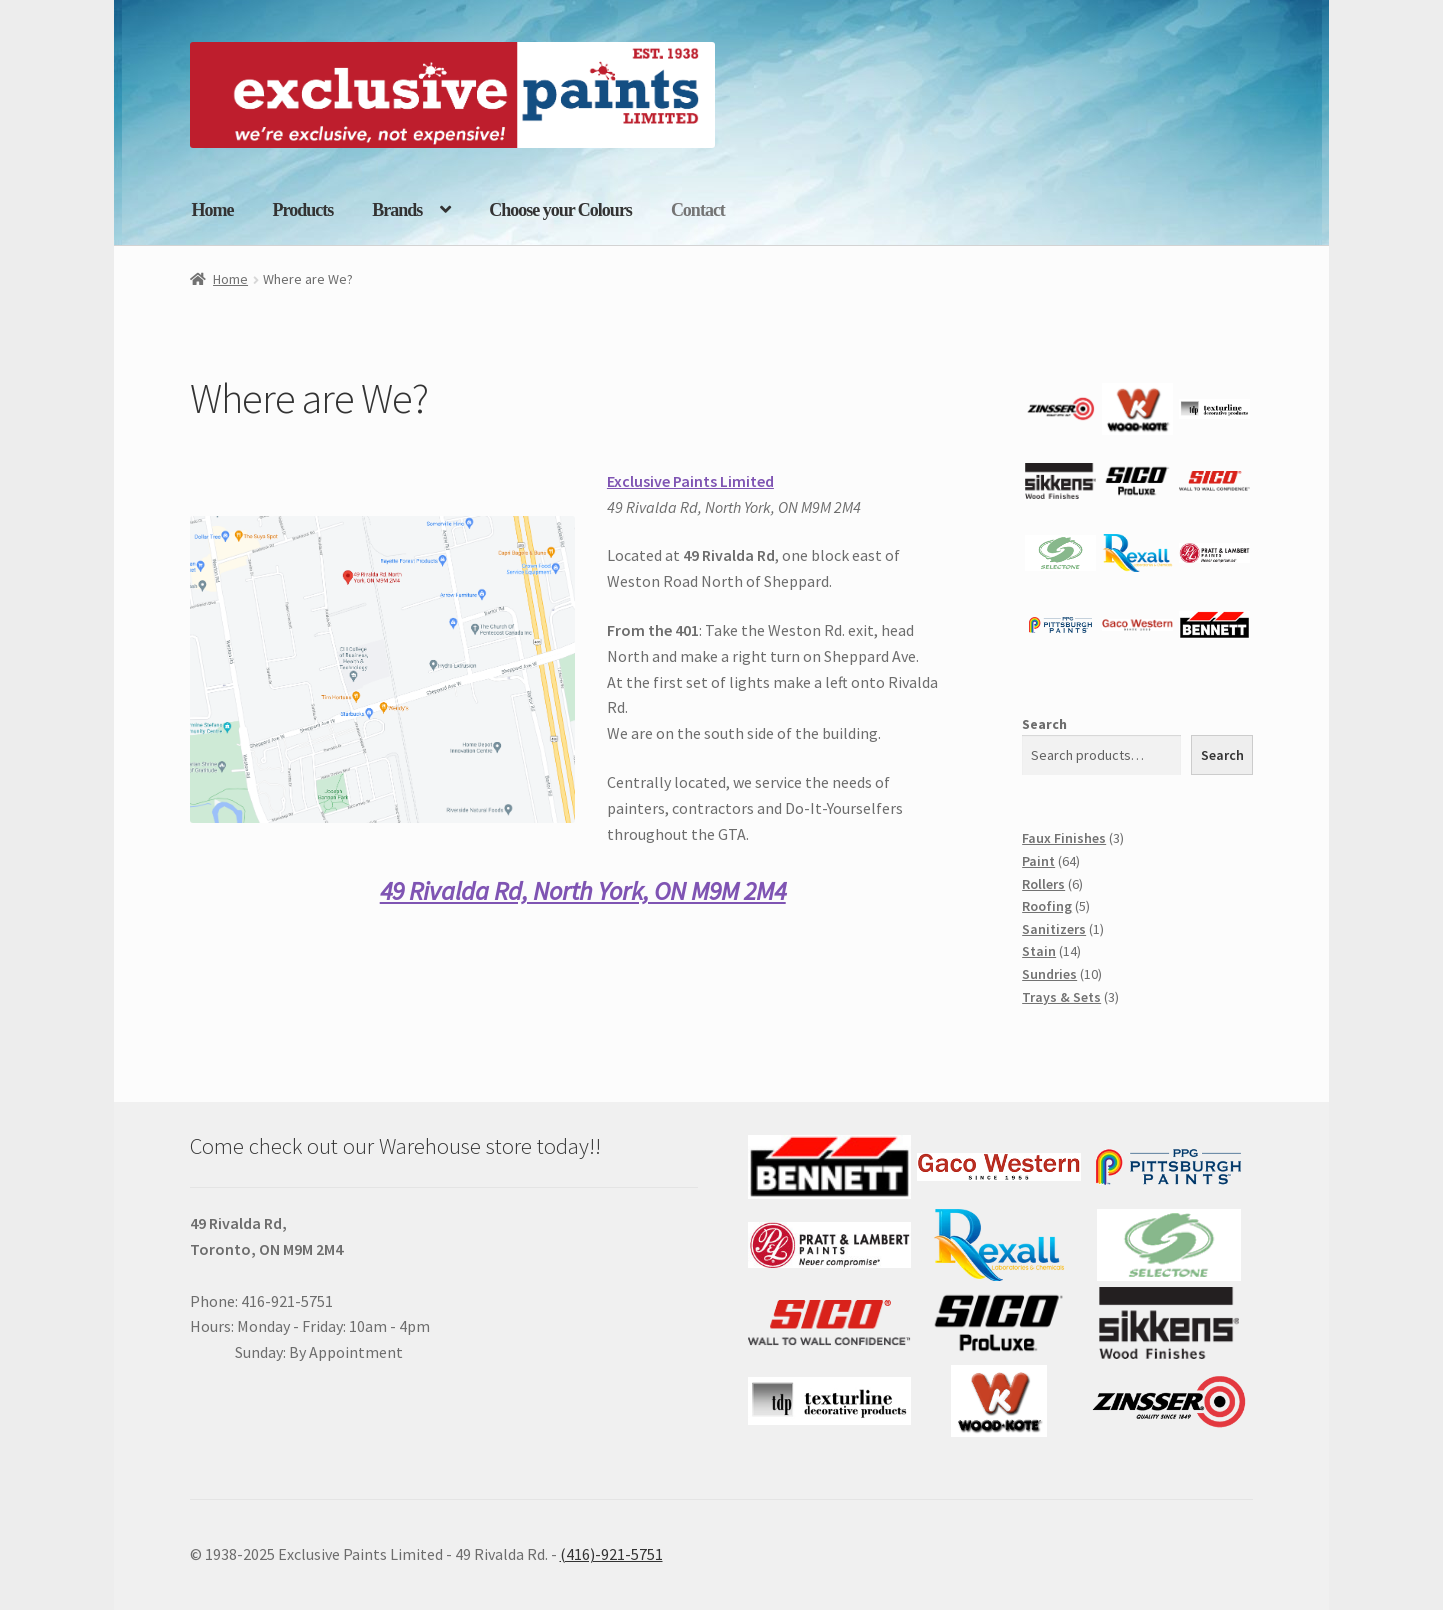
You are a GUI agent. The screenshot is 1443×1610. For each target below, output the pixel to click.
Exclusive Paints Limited (690, 481)
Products (302, 210)
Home (213, 210)
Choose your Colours (560, 210)
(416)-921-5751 (611, 1554)
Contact (698, 210)
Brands (397, 210)
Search (1044, 724)
